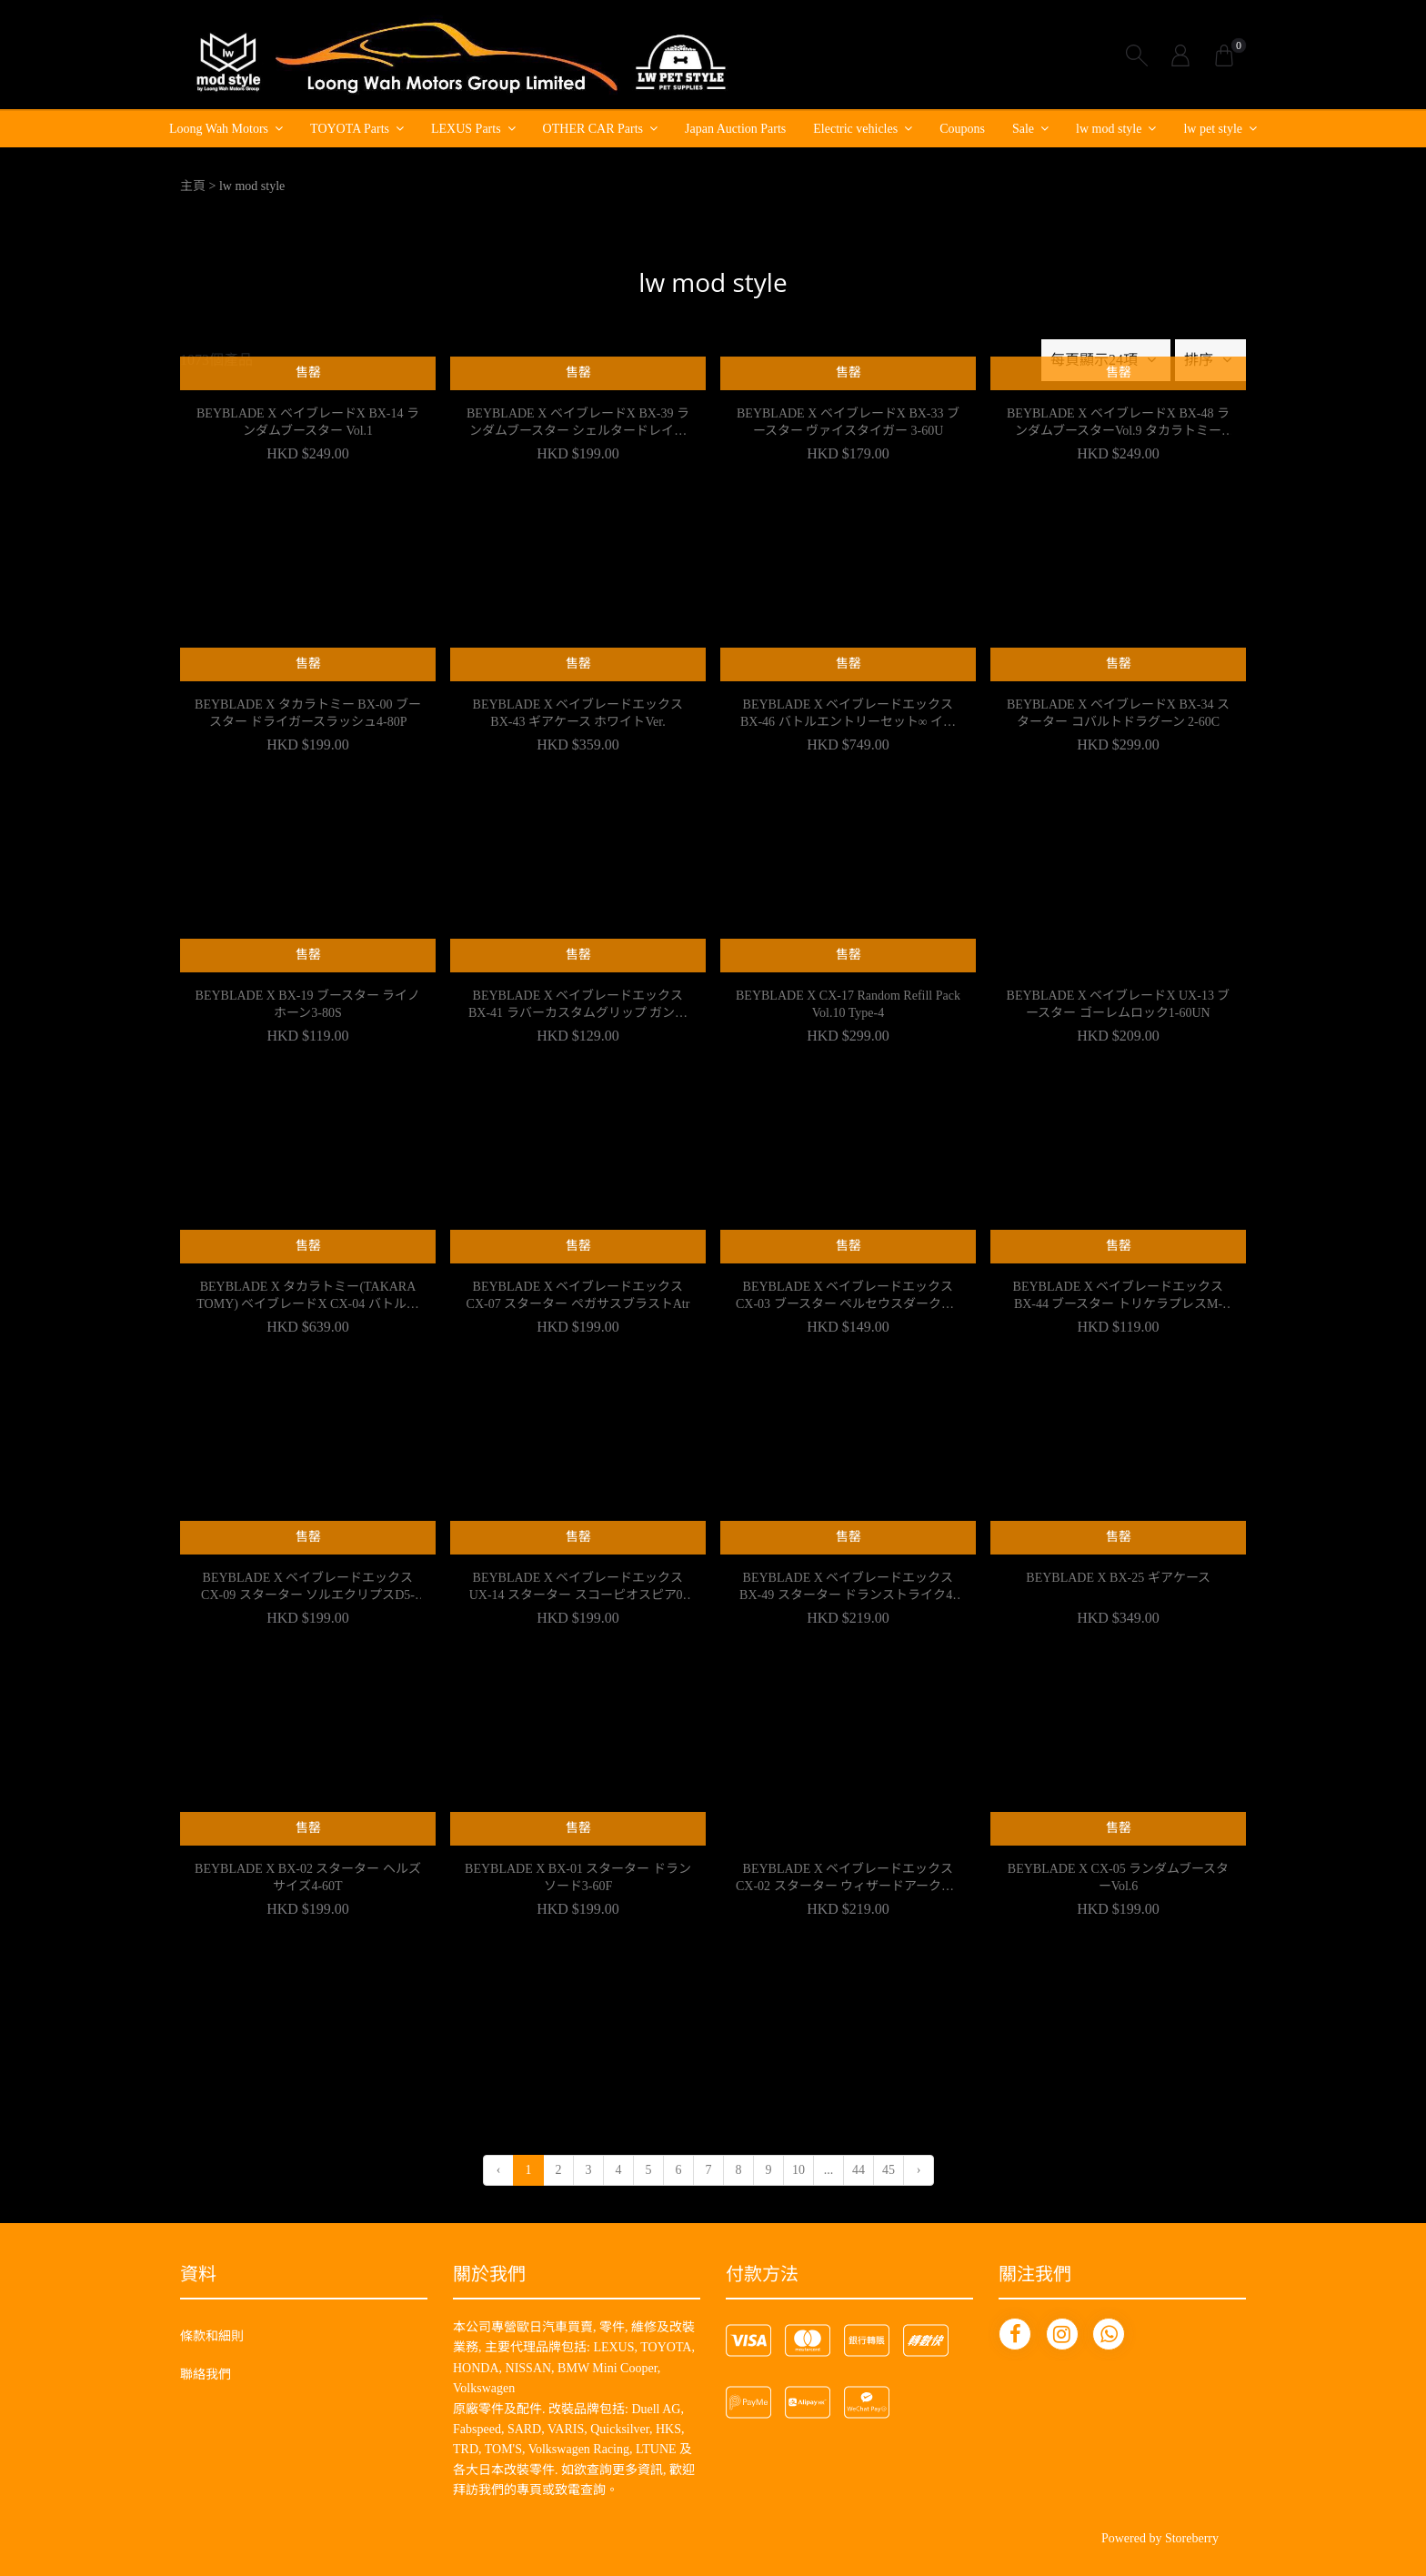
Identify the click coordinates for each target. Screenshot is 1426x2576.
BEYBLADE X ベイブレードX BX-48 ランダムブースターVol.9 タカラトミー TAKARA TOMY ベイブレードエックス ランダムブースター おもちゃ (1118, 424)
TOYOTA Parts (349, 129)
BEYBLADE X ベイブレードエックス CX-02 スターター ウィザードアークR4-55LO (848, 1879)
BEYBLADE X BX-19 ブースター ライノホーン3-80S (308, 1005)
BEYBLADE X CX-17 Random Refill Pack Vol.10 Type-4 (848, 1005)
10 (798, 2170)
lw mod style (1108, 129)
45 (888, 2170)
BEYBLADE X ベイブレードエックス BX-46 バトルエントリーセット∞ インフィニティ (848, 715)
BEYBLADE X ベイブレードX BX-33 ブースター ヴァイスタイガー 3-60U (848, 422)
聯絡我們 (205, 2374)
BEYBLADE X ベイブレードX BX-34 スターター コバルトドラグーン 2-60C (1118, 714)
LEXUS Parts (466, 129)
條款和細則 (212, 2336)
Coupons (962, 129)
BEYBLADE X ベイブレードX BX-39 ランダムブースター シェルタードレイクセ (578, 424)
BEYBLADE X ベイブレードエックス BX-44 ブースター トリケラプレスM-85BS (1118, 1297)
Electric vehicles (855, 129)
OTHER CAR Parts (593, 129)
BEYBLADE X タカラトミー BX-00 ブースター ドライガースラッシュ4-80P (308, 714)
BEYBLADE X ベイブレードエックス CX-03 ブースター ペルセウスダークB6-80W (848, 1297)
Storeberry (1192, 2538)
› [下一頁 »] (919, 2170)
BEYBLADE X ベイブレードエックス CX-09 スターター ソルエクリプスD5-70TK (308, 1588)
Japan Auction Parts (735, 129)
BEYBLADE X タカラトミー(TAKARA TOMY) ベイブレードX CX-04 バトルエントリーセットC (307, 1297)
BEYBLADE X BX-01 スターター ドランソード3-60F (578, 1878)
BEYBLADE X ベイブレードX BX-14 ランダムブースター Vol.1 (307, 422)
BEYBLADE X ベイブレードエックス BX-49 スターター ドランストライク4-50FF (848, 1588)
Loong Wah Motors (218, 129)
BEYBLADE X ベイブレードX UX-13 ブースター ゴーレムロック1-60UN (1118, 1005)
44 (858, 2170)
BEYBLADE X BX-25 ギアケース (1118, 1578)
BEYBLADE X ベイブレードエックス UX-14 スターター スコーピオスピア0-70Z (578, 1588)
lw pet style (1212, 129)
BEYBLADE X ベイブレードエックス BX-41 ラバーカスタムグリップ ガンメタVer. (578, 1006)
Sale (1023, 129)
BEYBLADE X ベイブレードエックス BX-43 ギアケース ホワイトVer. (578, 714)
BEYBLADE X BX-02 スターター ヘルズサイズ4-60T (308, 1878)
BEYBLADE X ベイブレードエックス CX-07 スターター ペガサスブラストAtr (578, 1296)
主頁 (193, 186)
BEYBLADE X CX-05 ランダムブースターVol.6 (1118, 1878)
